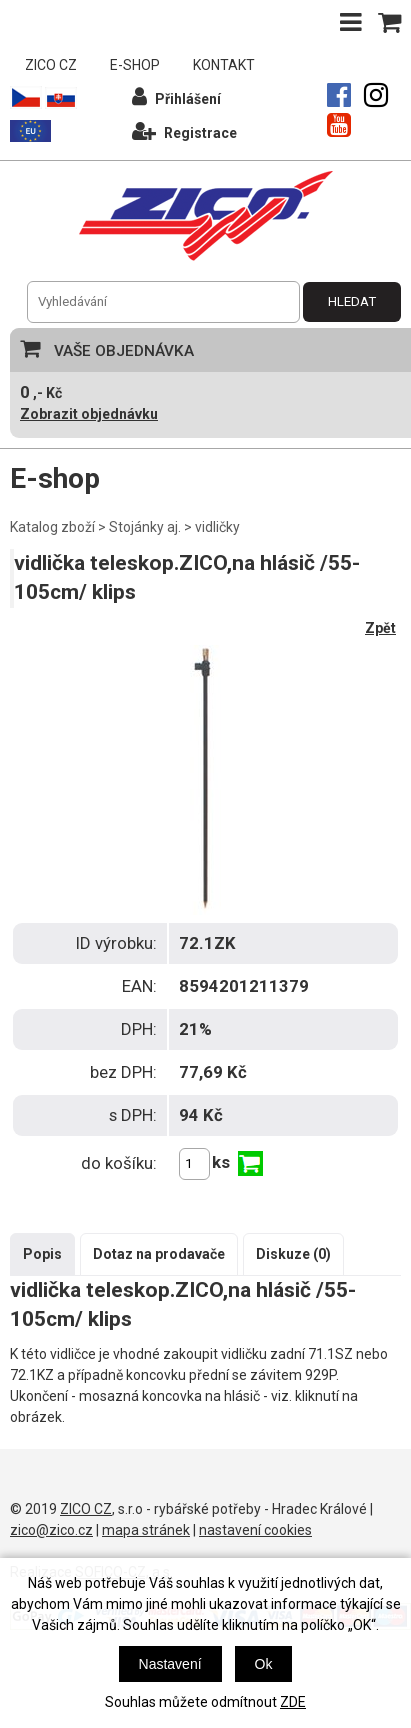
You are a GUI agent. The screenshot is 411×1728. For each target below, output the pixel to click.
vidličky (217, 527)
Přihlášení (176, 96)
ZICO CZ (51, 65)
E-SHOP (135, 65)
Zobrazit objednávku (89, 414)
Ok (264, 1664)
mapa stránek (146, 1530)
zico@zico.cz (51, 1530)
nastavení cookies (255, 1530)
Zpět (380, 628)
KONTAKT (224, 65)
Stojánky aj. (145, 527)
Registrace (184, 130)
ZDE (293, 1702)
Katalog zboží (52, 527)
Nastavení (170, 1664)
